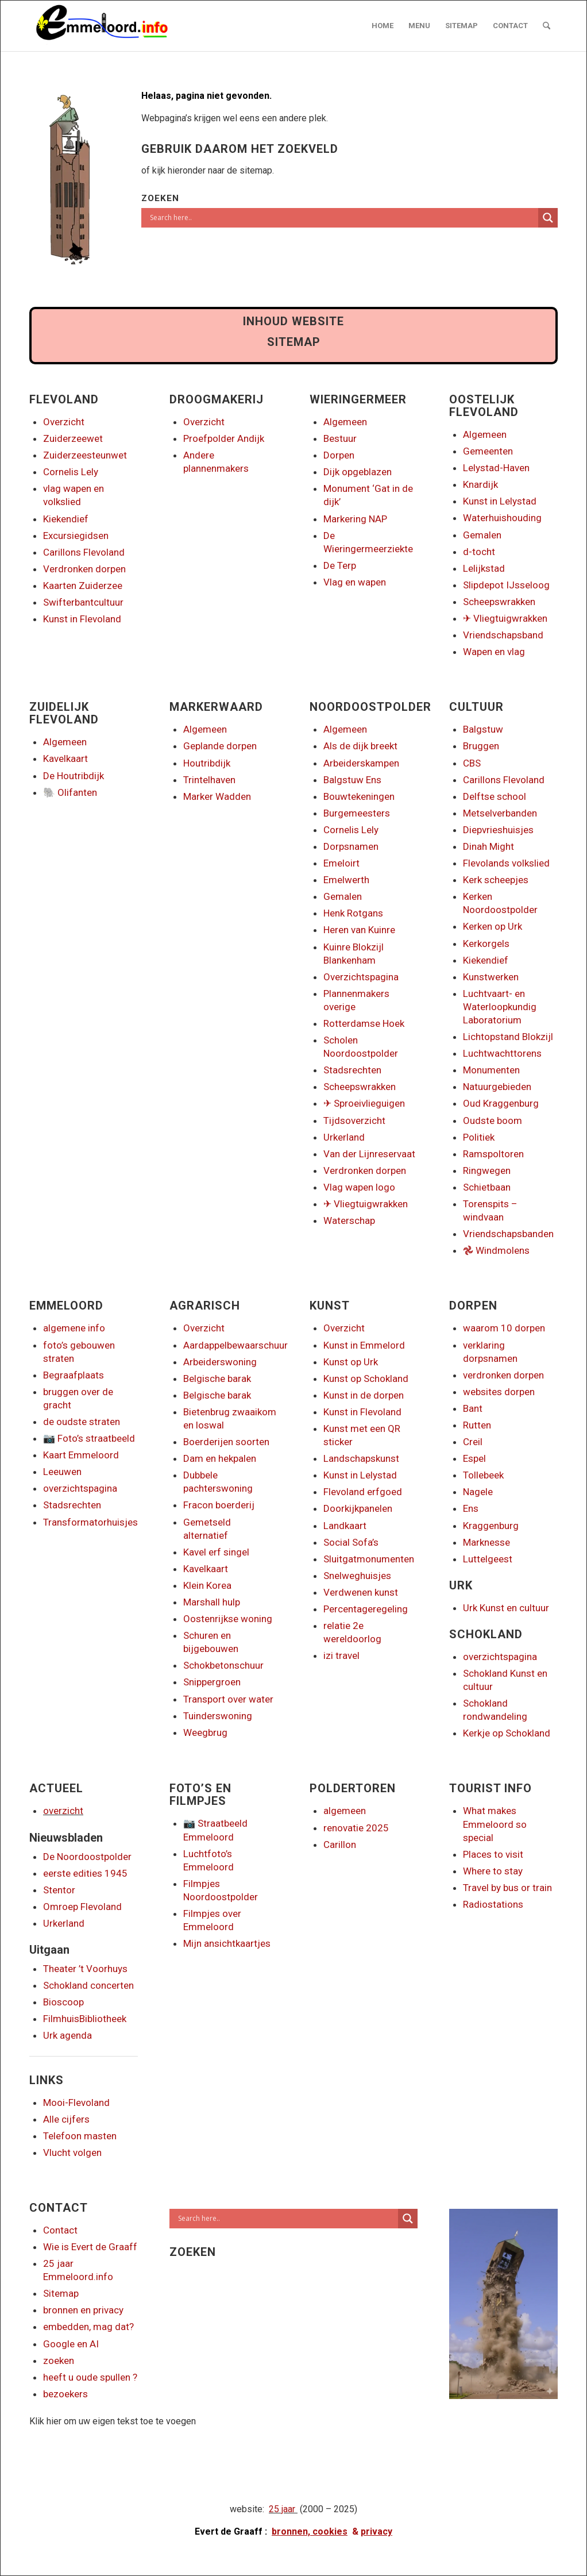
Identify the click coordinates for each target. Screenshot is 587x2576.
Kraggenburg (491, 1525)
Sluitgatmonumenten (368, 1559)
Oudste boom (492, 1120)
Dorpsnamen (351, 846)
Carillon (339, 1844)
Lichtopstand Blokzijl (508, 1036)
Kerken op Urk (492, 926)
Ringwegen (487, 1170)
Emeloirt (341, 863)
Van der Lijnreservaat (369, 1154)
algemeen (344, 1810)
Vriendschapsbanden (508, 1233)
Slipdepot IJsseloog (506, 585)
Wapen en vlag (494, 651)
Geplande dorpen (220, 746)
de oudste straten (81, 1421)
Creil (472, 1441)
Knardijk (480, 484)
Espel (474, 1458)
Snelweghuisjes (357, 1575)
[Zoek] (546, 26)
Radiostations (493, 1904)
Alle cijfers (66, 2119)
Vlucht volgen (72, 2152)
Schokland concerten (88, 1985)
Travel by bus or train (507, 1887)
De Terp (339, 565)
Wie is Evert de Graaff (90, 2246)
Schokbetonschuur (223, 1665)
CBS (472, 763)
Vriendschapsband (503, 635)
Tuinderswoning (217, 1716)
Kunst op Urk (350, 1362)
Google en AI (71, 2344)
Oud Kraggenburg (501, 1103)
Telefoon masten (80, 2136)
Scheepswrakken (499, 601)
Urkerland (344, 1137)
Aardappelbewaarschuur (235, 1345)
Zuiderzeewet (73, 438)
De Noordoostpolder (87, 1856)
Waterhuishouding (502, 517)
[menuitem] (382, 26)
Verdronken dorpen (84, 569)
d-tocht (479, 551)
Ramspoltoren (493, 1154)
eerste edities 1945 (85, 1873)
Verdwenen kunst (360, 1592)
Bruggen (481, 746)
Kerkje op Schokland (506, 1733)
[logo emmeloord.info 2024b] (113, 26)
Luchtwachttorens (502, 1053)
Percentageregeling (365, 1609)
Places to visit (493, 1854)
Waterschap (349, 1220)
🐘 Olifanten (70, 792)
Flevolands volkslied (506, 863)
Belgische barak (217, 1378)
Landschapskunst (361, 1458)
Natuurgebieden (497, 1086)
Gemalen (482, 535)
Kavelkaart (65, 758)
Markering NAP (355, 519)
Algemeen (345, 422)
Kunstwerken (491, 977)
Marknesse (486, 1542)
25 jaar (282, 2509)
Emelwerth (346, 879)
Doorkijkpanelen (357, 1508)
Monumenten (491, 1070)
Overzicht (63, 422)
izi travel (341, 1655)
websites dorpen (499, 1391)
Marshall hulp (211, 1602)
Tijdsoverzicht (354, 1120)
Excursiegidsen (76, 535)
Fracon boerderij (218, 1505)
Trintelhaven (209, 779)
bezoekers (65, 2394)
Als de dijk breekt (360, 746)
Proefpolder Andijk (223, 438)
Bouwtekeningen (359, 796)
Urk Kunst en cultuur (506, 1608)
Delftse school (494, 796)
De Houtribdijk (73, 775)
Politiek (479, 1137)
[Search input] (342, 218)
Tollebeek (483, 1475)
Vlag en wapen (354, 582)
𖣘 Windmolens (496, 1250)
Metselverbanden (500, 813)
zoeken (58, 2360)
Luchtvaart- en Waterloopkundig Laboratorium (499, 1007)
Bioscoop (63, 2002)
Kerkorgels (486, 943)
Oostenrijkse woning (227, 1618)
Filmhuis (61, 2018)
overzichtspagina (80, 1488)
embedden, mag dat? (88, 2326)
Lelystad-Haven (496, 467)
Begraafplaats (73, 1375)
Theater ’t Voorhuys (85, 1968)
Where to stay (493, 1871)
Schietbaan (487, 1187)
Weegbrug (205, 1732)
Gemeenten (488, 451)
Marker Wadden (217, 796)
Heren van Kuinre (359, 929)
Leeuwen (62, 1471)
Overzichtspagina (361, 977)
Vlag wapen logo (359, 1187)
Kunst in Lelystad (499, 501)
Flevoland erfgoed (362, 1491)
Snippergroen (212, 1682)
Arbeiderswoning (220, 1362)
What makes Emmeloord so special (495, 1824)
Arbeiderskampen (361, 763)
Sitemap (61, 2293)
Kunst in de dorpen (363, 1395)
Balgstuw (483, 729)
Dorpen (338, 455)
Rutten (477, 1425)
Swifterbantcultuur (83, 602)
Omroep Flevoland (82, 1906)
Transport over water (228, 1699)
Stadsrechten (352, 1070)
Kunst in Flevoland (82, 619)
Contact (60, 2230)
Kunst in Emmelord (364, 1345)
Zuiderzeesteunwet (85, 455)
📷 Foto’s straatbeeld (89, 1438)
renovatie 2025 (356, 1828)
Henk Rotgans (353, 913)
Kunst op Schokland (365, 1378)
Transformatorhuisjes (90, 1522)
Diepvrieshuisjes (498, 829)
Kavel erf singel (216, 1552)
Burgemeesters (356, 813)
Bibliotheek (102, 2018)
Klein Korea (207, 1585)
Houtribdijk (206, 763)
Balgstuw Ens (352, 779)
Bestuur (340, 438)
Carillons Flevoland (84, 552)
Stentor (59, 1890)
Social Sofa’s (351, 1542)
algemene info (74, 1328)
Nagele (478, 1491)
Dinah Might (488, 846)
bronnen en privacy (83, 2310)
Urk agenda (67, 2035)
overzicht (63, 1810)
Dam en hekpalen (219, 1458)
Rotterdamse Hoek (363, 1023)
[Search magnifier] (548, 218)
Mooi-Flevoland (76, 2102)
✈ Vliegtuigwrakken (505, 618)
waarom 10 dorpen (504, 1328)
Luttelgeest (487, 1559)
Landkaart (344, 1525)
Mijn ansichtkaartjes (227, 1943)
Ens (470, 1508)
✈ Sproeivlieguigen (364, 1103)
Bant (472, 1408)
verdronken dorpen (503, 1375)
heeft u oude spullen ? (90, 2377)
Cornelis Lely (70, 472)
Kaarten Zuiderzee (82, 585)
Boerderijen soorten (226, 1441)
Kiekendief (65, 519)
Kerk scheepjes (495, 879)
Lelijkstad (484, 568)
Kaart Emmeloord (81, 1455)
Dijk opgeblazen (357, 472)
